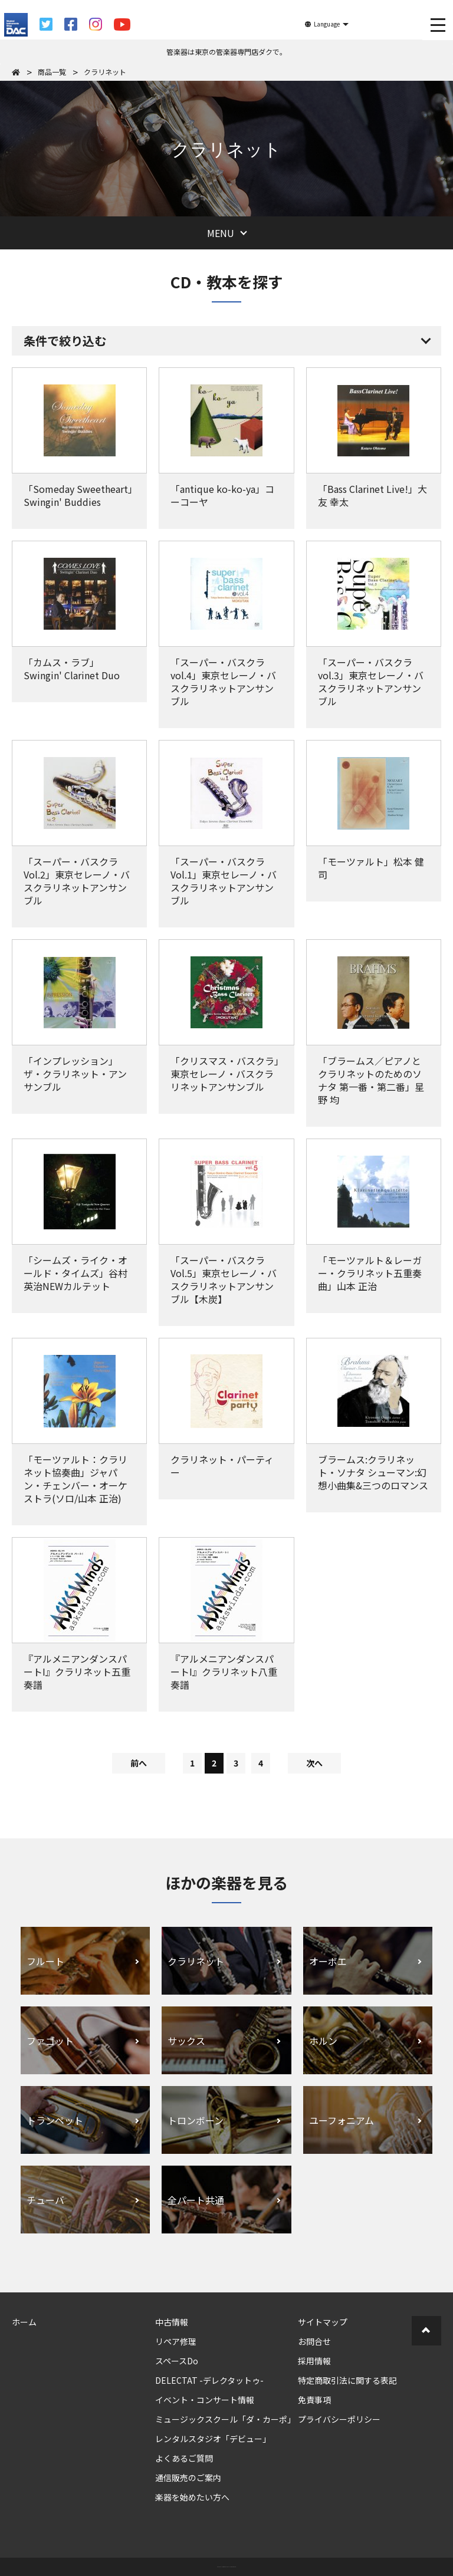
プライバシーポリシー (339, 2419)
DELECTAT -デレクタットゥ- (209, 2380)
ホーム (24, 2322)
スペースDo (176, 2361)
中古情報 (171, 2322)
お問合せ (314, 2341)
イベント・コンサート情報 (204, 2400)
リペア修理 (175, 2341)
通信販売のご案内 (188, 2477)
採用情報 (314, 2361)
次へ (314, 1763)
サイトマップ (322, 2322)
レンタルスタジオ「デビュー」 (213, 2439)
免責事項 (314, 2400)
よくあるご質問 (184, 2458)
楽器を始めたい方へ (192, 2497)
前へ (138, 1763)
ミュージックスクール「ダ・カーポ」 (225, 2419)
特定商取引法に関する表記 (347, 2380)
